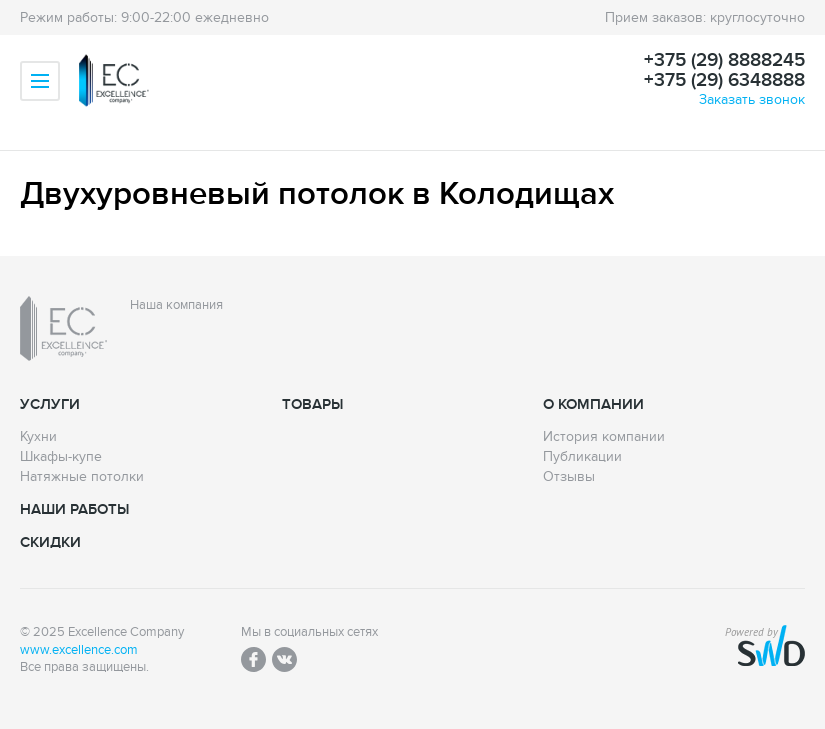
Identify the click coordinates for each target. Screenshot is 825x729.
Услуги (50, 404)
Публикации (582, 457)
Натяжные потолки (82, 477)
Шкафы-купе (61, 457)
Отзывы (569, 477)
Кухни (38, 437)
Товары (312, 404)
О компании (593, 404)
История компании (604, 437)
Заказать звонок (752, 99)
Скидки (50, 542)
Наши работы (74, 509)
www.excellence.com (79, 650)
